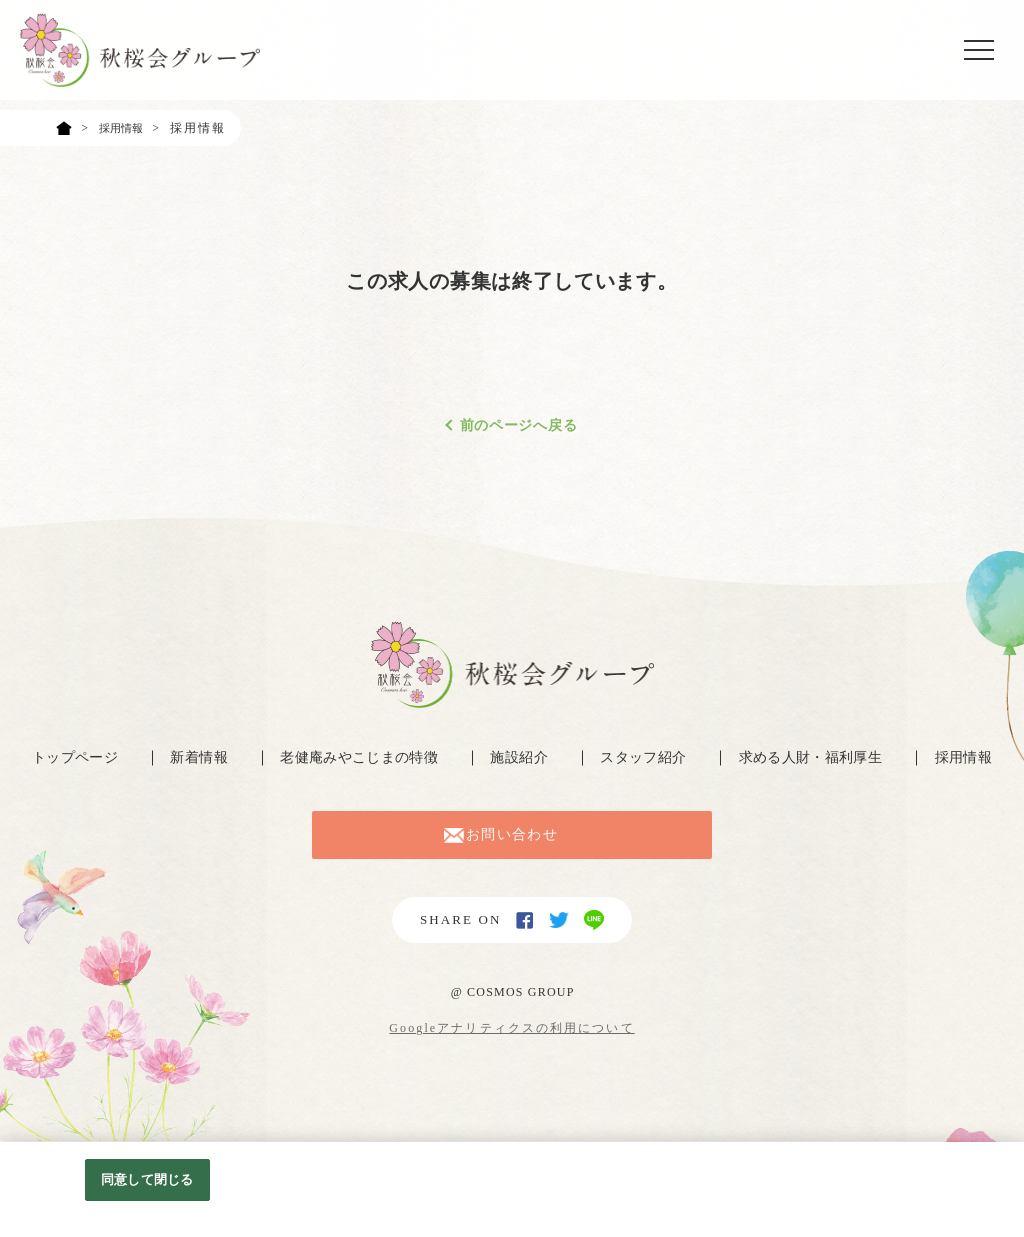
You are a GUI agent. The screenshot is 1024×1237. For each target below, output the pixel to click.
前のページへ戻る (519, 425)
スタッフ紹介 (644, 758)
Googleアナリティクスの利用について (511, 1050)
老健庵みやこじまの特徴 (356, 758)
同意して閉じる (147, 1179)
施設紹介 (520, 758)
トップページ (68, 758)
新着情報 (193, 758)
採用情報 (971, 758)
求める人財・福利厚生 (816, 758)
